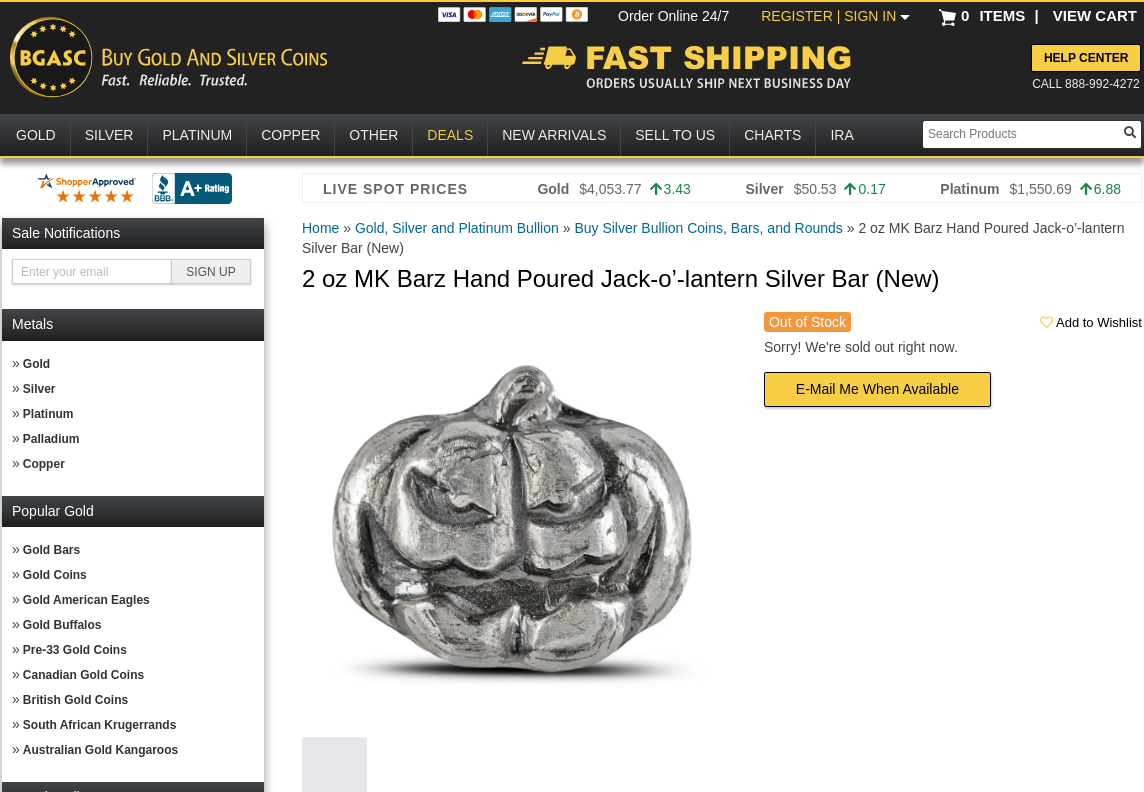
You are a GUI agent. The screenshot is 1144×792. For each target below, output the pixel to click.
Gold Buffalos (62, 625)
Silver (39, 389)
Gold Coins (55, 575)
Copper (44, 464)
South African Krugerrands (100, 725)
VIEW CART (1095, 15)
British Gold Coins (75, 700)
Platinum (48, 414)
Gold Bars (51, 550)
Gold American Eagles (86, 600)
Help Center (1086, 58)
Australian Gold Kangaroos (100, 750)
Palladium (51, 439)
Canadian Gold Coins (83, 675)
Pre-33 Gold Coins (75, 650)
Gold (36, 364)
